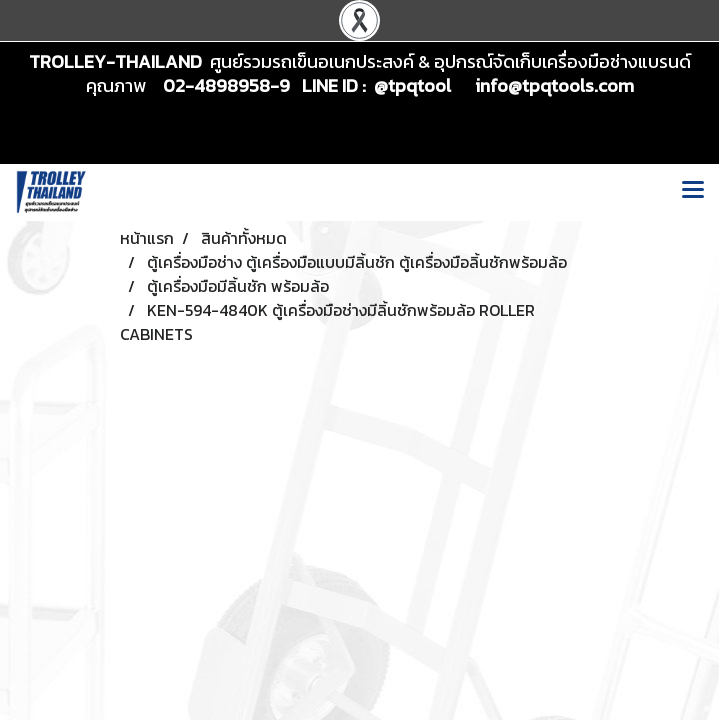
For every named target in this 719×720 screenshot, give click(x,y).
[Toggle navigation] (693, 192)
